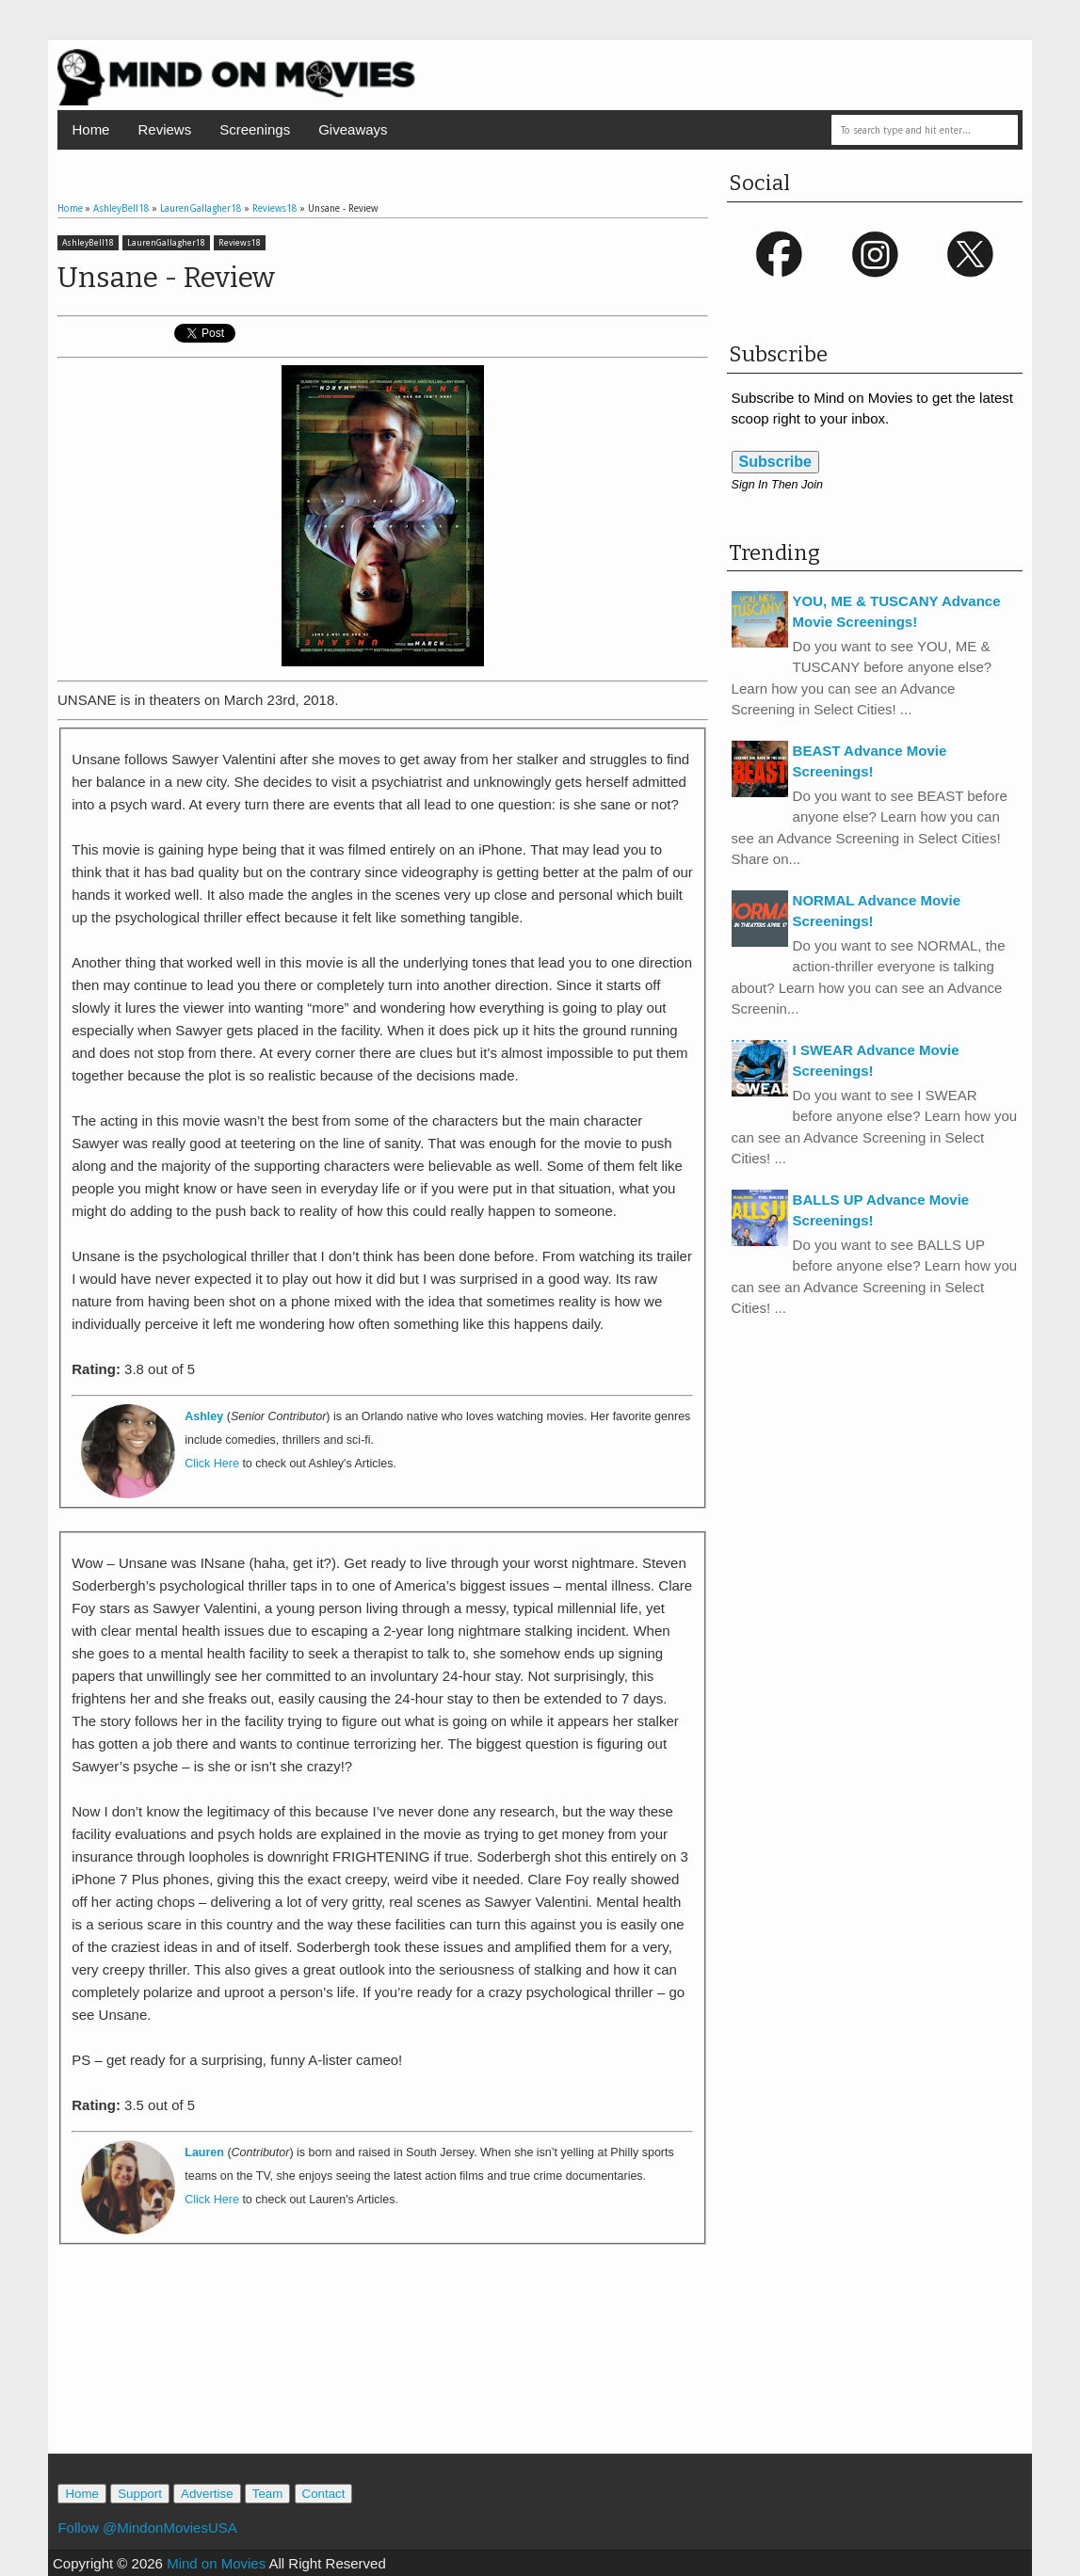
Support (140, 2494)
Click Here (212, 1463)
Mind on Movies (216, 2563)
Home (90, 129)
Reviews (164, 129)
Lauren (204, 2152)
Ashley (204, 1416)
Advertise (207, 2494)
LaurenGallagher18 (166, 243)
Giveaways (352, 129)
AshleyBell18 (88, 243)
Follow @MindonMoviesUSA (146, 2528)
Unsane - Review (166, 278)
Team (267, 2494)
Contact (324, 2494)
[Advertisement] (382, 2369)
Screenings (254, 129)
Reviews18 (239, 243)
